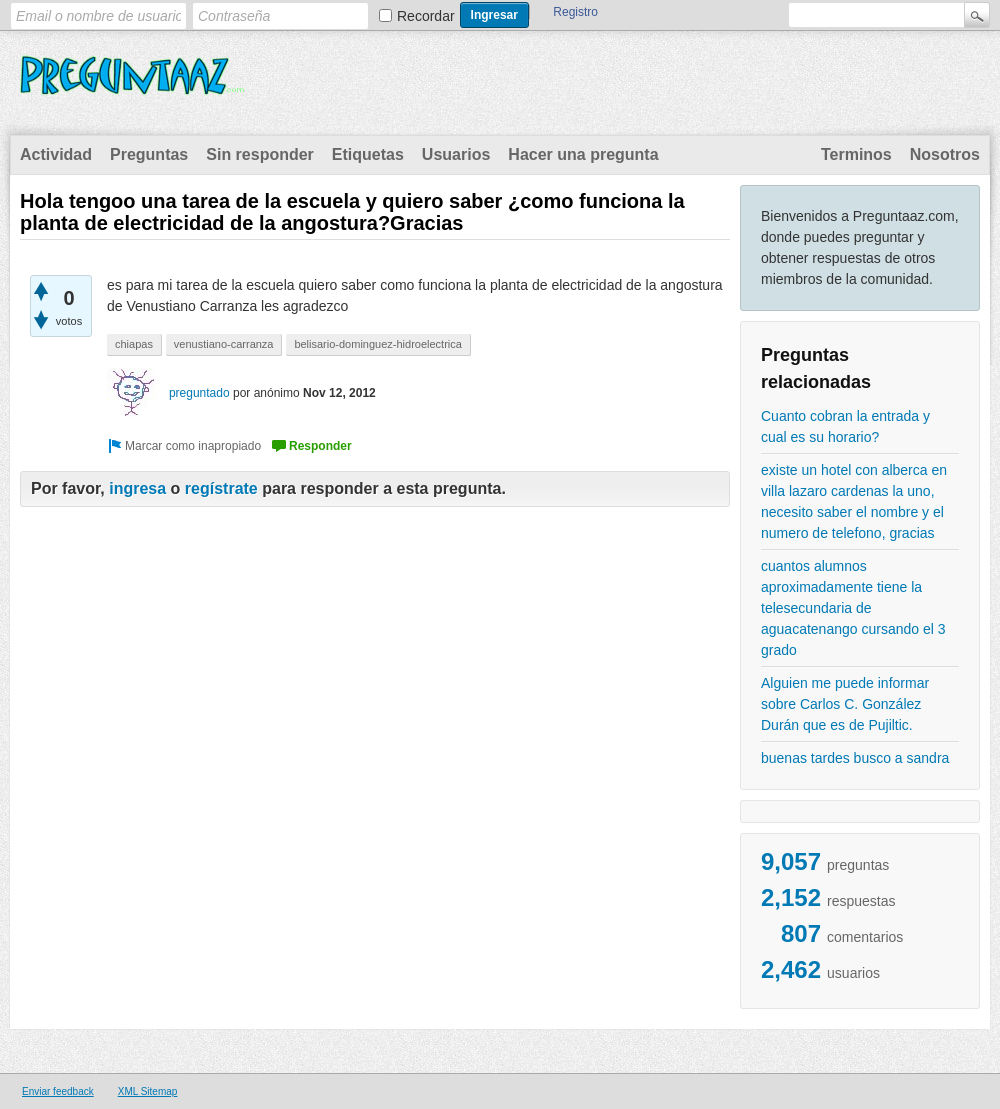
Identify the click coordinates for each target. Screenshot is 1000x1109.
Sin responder (260, 154)
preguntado (199, 393)
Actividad (56, 154)
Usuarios (456, 154)
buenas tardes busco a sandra (855, 758)
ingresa (137, 488)
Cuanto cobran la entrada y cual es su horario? (845, 426)
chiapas (134, 344)
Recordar (426, 16)
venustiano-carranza (224, 344)
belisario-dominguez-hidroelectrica (378, 344)
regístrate (221, 488)
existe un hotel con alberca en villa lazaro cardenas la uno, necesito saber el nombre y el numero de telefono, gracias (854, 501)
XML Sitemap (148, 1091)
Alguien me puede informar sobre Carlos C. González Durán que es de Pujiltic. (845, 704)
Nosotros (945, 154)
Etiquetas (368, 154)
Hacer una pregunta (583, 154)
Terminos (856, 154)
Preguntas (149, 154)
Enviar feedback (58, 1091)
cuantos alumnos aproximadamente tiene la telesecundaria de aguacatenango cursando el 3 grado (853, 608)
